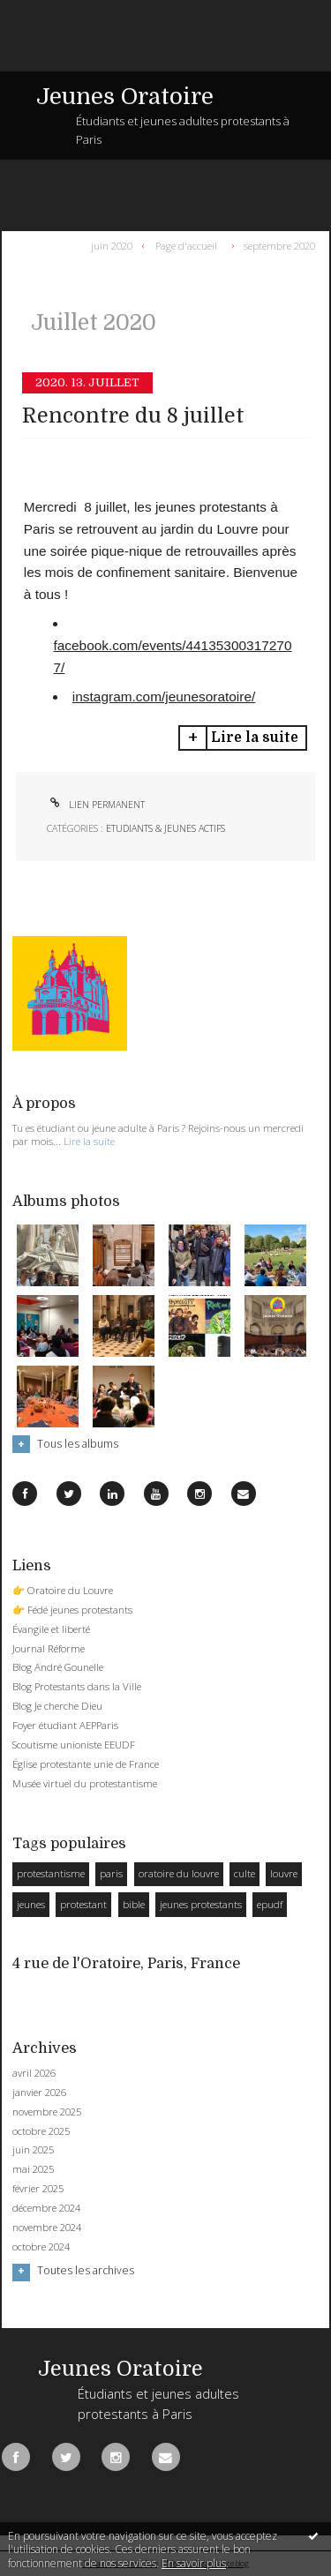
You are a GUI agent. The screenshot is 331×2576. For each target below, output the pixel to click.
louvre (283, 1873)
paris (111, 1873)
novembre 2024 (46, 2227)
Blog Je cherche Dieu (57, 1705)
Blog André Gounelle (57, 1667)
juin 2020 (111, 244)
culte (244, 1873)
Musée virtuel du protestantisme (84, 1783)
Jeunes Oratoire (125, 96)
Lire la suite (254, 737)
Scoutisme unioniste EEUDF (73, 1744)
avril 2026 (34, 2073)
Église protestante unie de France (85, 1764)
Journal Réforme (48, 1648)
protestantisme (51, 1873)
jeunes (31, 1904)
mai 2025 (33, 2169)
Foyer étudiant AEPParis (65, 1725)
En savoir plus (194, 2563)
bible (134, 1904)
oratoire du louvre (179, 1873)
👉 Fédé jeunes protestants (72, 1609)
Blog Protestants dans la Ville (76, 1686)
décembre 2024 (46, 2208)
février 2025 (38, 2189)
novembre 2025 (46, 2112)
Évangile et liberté (51, 1629)
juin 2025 (33, 2150)
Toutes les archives (85, 2271)
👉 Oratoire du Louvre (62, 1590)
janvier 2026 (39, 2092)
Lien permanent (96, 804)
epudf (269, 1904)
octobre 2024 (41, 2247)
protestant (83, 1904)
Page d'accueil (186, 244)
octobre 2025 (41, 2131)
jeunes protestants (201, 1904)
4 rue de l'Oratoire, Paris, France (126, 1963)
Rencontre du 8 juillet (133, 416)
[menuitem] (115, 245)
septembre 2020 (279, 244)
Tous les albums (77, 1443)
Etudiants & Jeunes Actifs (165, 828)
